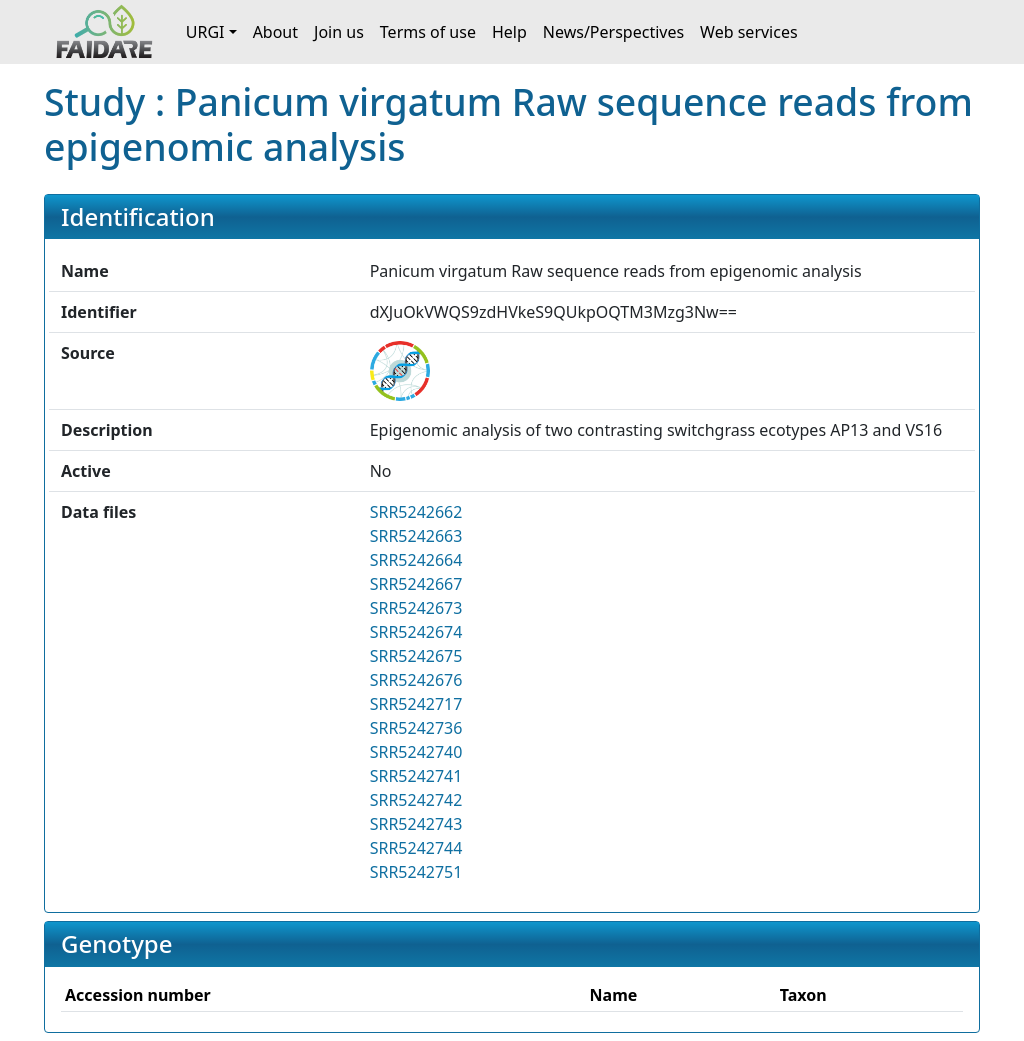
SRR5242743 (416, 824)
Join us (339, 32)
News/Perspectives (613, 32)
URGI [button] (205, 32)
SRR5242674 (416, 632)
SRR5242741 (416, 776)
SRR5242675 (416, 656)
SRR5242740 (416, 752)
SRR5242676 (416, 680)
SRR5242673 (416, 608)
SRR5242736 (416, 728)
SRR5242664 (416, 560)
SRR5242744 (416, 848)
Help (509, 32)
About (275, 32)
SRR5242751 (416, 872)
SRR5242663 (416, 536)
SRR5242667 (416, 584)
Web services (749, 32)
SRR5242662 (416, 512)
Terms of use (428, 32)
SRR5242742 (416, 800)
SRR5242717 (416, 704)
